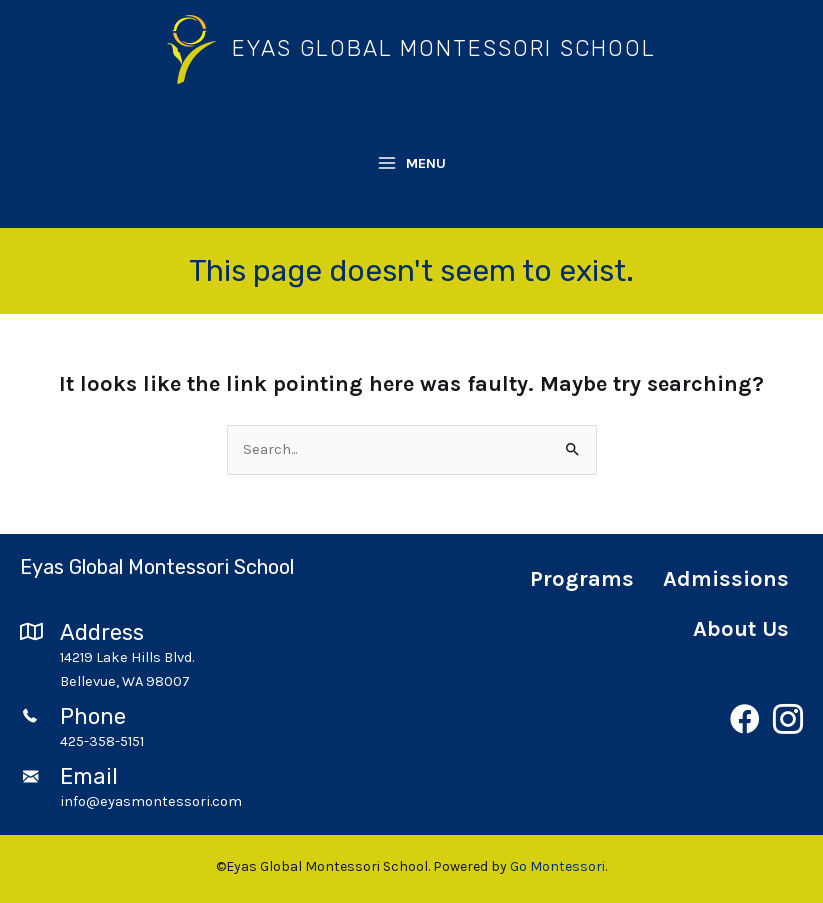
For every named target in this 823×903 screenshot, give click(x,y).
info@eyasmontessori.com (151, 801)
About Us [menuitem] (741, 629)
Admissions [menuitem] (726, 579)
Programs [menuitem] (582, 579)
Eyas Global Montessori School (444, 48)
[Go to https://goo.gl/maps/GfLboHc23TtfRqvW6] (206, 657)
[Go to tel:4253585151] (40, 741)
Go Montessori (557, 866)
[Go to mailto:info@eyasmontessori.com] (40, 801)
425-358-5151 (102, 741)
